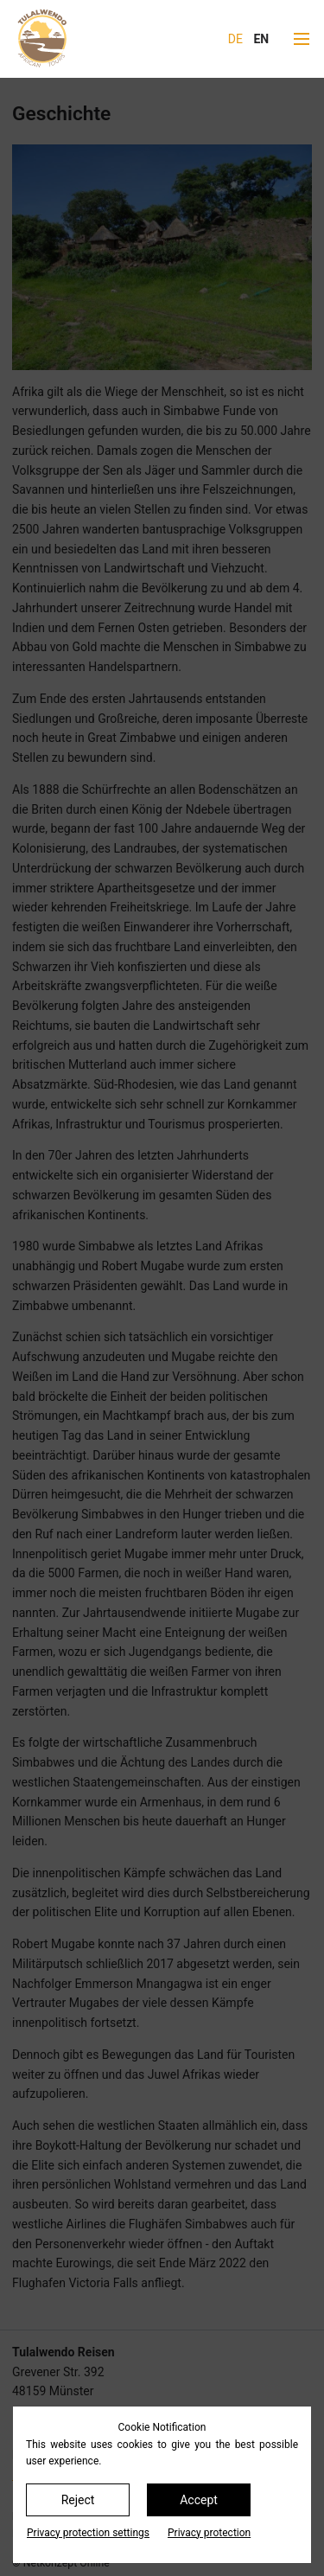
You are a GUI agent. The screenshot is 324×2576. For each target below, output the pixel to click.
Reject (78, 2500)
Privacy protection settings (88, 2533)
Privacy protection (209, 2533)
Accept (199, 2500)
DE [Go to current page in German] (235, 39)
